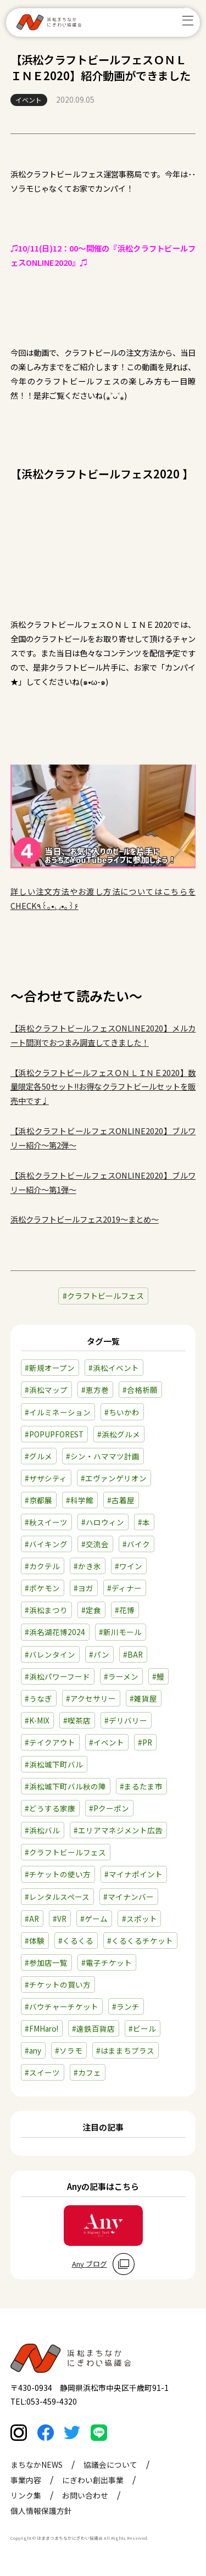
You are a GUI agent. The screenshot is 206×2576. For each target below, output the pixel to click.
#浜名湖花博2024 (55, 1631)
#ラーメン (121, 1676)
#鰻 (158, 1676)
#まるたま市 (141, 1786)
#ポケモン (42, 1587)
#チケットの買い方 (58, 1984)
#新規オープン (50, 1367)
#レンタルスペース (57, 1896)
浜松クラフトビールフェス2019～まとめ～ (84, 1219)
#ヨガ (83, 1587)
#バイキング (46, 1543)
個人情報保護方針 (41, 2513)
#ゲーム (94, 1918)
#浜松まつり (46, 1609)
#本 (144, 1521)
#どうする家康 (50, 1808)
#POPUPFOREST (54, 1434)
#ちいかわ (122, 1412)
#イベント (106, 1742)
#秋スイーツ (46, 1521)
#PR (145, 1742)
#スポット (139, 1918)
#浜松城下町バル (54, 1764)
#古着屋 (121, 1500)
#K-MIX (37, 1720)
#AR (32, 1918)
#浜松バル (42, 1830)
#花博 (125, 1609)
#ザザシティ (46, 1478)
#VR (59, 1918)
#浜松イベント (113, 1367)
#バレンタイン (50, 1654)
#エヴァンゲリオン (114, 1478)
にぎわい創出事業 (93, 2483)
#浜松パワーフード (57, 1676)
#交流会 (95, 1543)
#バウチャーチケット (61, 2006)
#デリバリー (125, 1720)
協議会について (110, 2467)
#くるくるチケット (140, 1940)
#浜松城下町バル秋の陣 (65, 1786)
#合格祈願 (140, 1389)
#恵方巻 (95, 1389)
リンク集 (25, 2498)
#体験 (34, 1940)
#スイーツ (42, 2072)
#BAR (133, 1654)
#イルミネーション (58, 1412)
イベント (28, 99)
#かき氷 (87, 1565)
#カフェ (87, 2072)
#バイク (136, 1543)
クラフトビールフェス (105, 1295)
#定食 (91, 1609)
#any (33, 2050)
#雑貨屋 (143, 1698)
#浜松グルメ (118, 1434)
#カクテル (42, 1565)
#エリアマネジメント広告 (118, 1830)
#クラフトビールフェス (65, 1852)
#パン (99, 1654)
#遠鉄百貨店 (93, 2028)
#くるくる (75, 1940)
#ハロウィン (102, 1521)
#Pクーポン (109, 1808)
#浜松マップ (46, 1389)
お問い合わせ (85, 2498)
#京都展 (38, 1500)
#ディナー (124, 1587)
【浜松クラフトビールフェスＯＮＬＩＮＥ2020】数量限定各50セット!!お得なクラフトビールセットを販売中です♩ (103, 1087)
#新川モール (120, 1631)
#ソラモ (68, 2050)
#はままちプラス (125, 2050)
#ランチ (126, 2006)
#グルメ (38, 1456)
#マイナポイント (133, 1874)
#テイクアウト (50, 1742)
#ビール (142, 2028)
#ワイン (128, 1565)
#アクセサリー (91, 1698)
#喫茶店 (77, 1720)
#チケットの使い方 (58, 1874)
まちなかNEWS (36, 2467)
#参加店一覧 (46, 1962)
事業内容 (25, 2483)
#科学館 (79, 1500)
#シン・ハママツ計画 (103, 1456)
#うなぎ (38, 1698)
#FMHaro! (41, 2028)
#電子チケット (106, 1962)
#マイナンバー (128, 1896)
